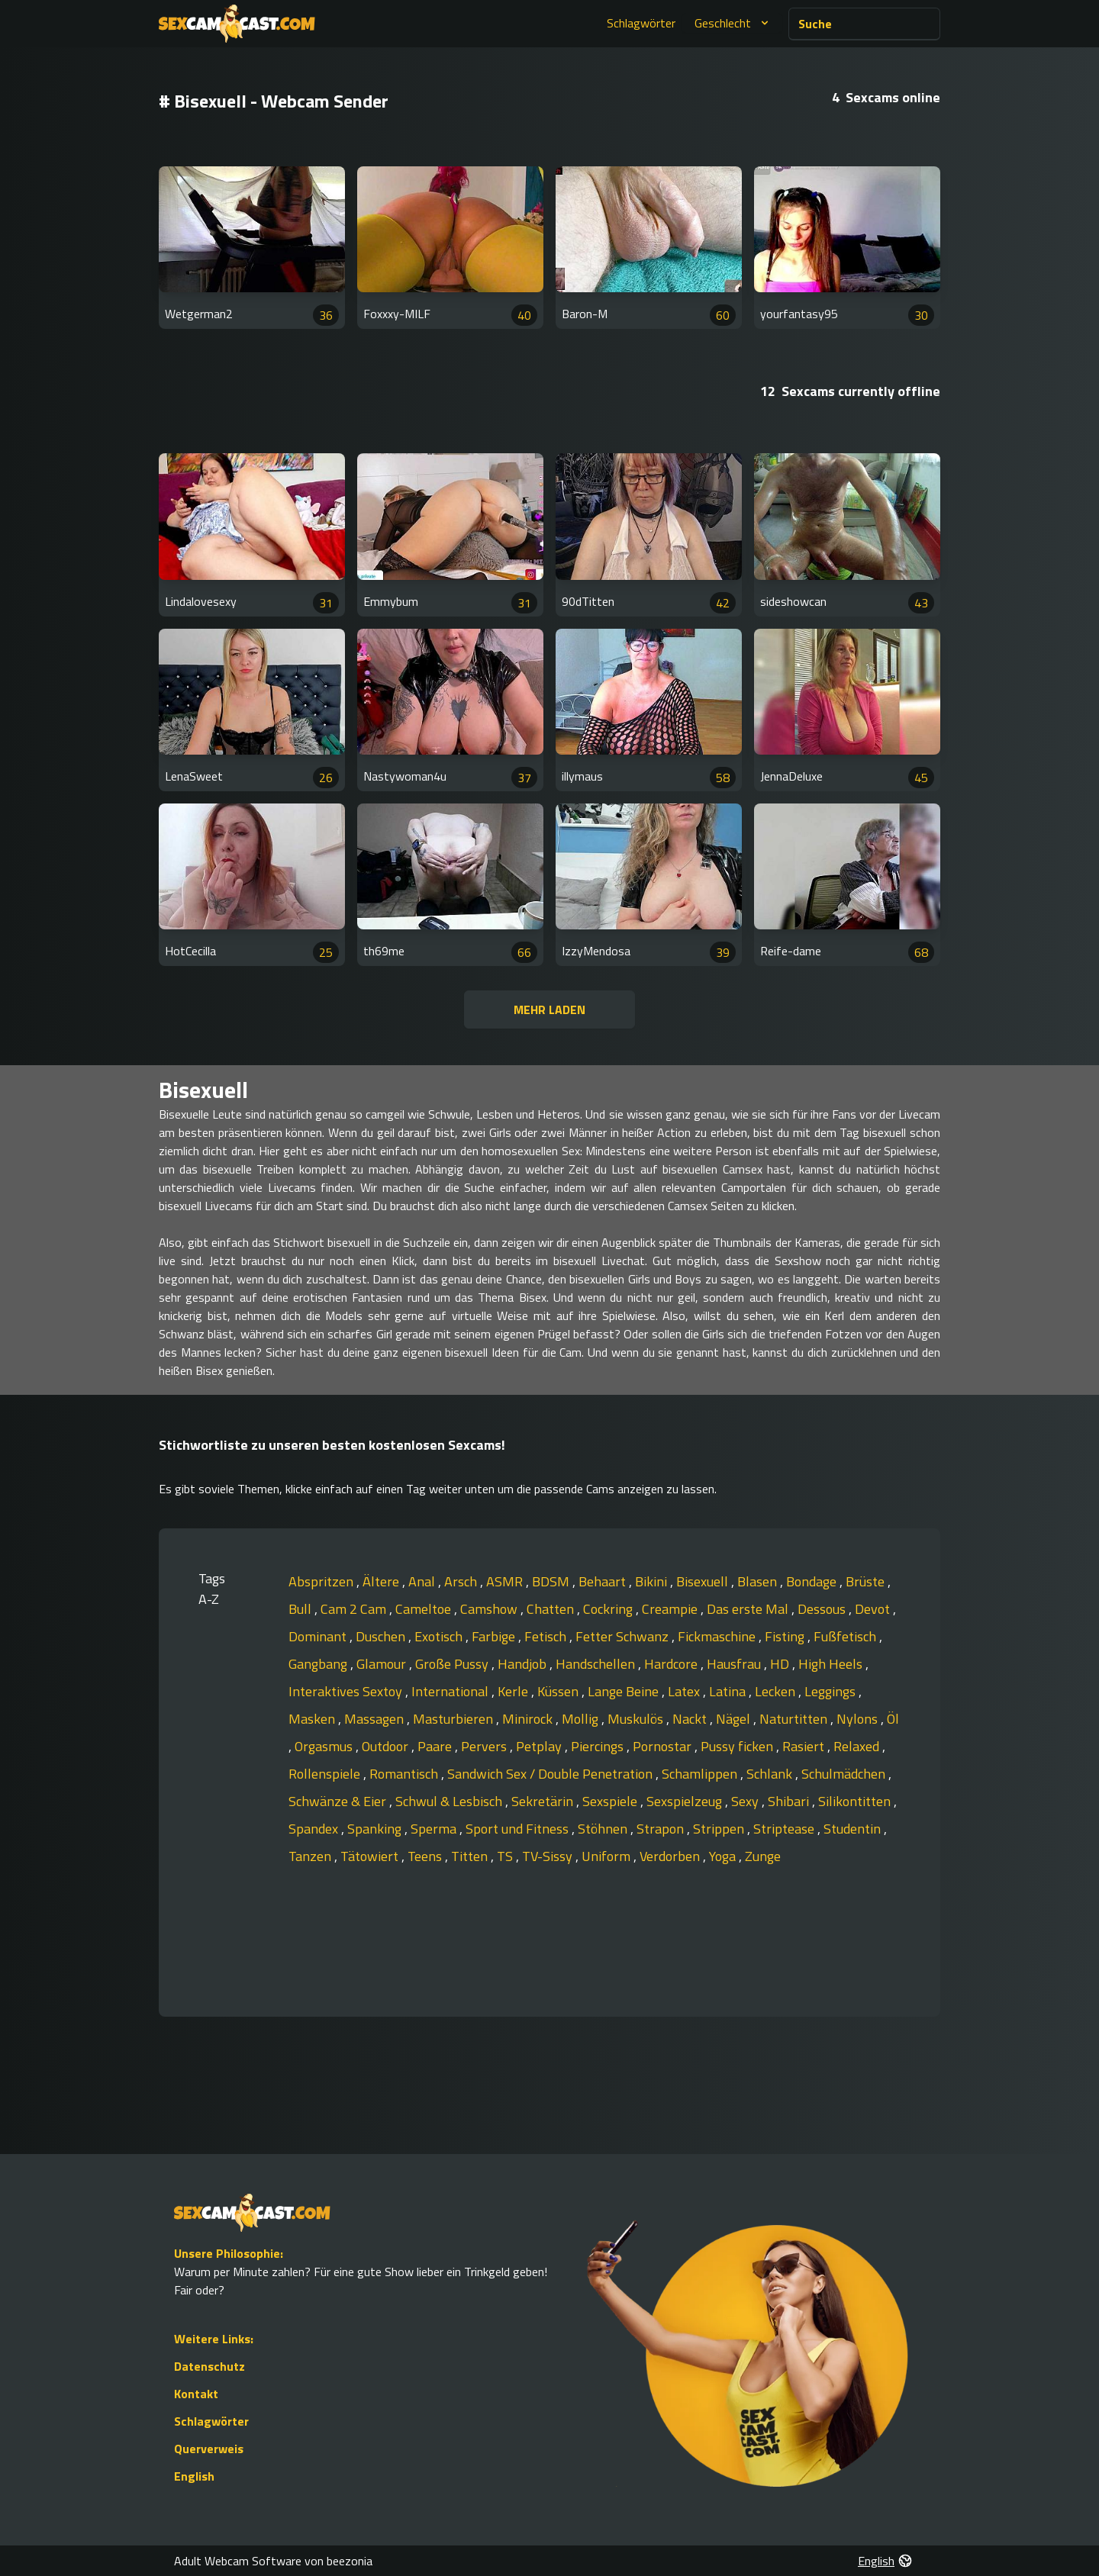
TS (506, 1856)
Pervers (485, 1746)
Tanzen (311, 1856)
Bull (301, 1609)
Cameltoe (424, 1609)
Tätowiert (370, 1856)
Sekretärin (543, 1801)
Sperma (435, 1828)
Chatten (552, 1609)
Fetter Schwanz (623, 1636)
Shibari (790, 1801)
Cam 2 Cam (355, 1609)
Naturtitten (794, 1718)
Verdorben (671, 1856)
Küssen (559, 1691)
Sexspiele (611, 1801)
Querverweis (208, 2448)
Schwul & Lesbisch (450, 1801)
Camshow (490, 1609)
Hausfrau (735, 1663)
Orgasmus (325, 1746)
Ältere (382, 1581)
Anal (423, 1581)
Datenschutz (209, 2366)
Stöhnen (604, 1828)
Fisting (786, 1636)
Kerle (514, 1691)
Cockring (609, 1609)
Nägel (734, 1718)
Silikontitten (856, 1801)
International (451, 1691)
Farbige (495, 1636)
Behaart (604, 1581)
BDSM (552, 1581)
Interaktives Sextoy (346, 1691)
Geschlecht (733, 23)
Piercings (599, 1746)
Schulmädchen (844, 1773)
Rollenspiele (325, 1773)
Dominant (319, 1636)
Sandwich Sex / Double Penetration (551, 1773)
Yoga (724, 1856)
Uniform (607, 1856)
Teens (426, 1856)
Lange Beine (625, 1691)
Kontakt (196, 2393)
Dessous (823, 1609)
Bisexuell (703, 1581)
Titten (471, 1856)
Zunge (763, 1856)
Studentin (853, 1828)
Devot (874, 1609)
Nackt (691, 1718)
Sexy (746, 1801)
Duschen (382, 1636)
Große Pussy (453, 1663)
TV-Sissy (548, 1856)
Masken (313, 1718)
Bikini (652, 1581)
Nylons (858, 1718)
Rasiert (804, 1746)
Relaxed (857, 1746)
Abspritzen (322, 1581)
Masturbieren (454, 1718)
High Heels (831, 1663)
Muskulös (637, 1718)
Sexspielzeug (685, 1801)
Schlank (770, 1773)
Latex (685, 1691)
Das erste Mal (749, 1609)
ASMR (506, 1581)
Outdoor (386, 1746)
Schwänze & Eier (338, 1801)
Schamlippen (701, 1773)
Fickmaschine (718, 1636)
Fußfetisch (846, 1636)
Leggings (831, 1691)
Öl (893, 1718)
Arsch (462, 1581)
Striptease (785, 1828)
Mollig (581, 1718)
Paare (436, 1746)
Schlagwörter (641, 23)
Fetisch (546, 1636)
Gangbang (319, 1663)
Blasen (758, 1581)
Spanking (375, 1828)
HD (781, 1663)
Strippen (720, 1828)
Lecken (776, 1691)
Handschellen (597, 1663)
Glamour (382, 1663)
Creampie (671, 1609)
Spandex (314, 1828)
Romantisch (405, 1773)
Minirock (529, 1718)
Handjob (524, 1663)
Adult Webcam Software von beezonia (273, 2561)
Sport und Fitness (519, 1828)
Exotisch (440, 1636)
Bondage (813, 1581)
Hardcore (672, 1663)
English (194, 2476)
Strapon (662, 1828)
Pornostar (664, 1746)
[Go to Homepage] (237, 24)
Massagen (375, 1718)
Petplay (540, 1746)
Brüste (867, 1581)
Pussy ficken (738, 1746)
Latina (729, 1691)
